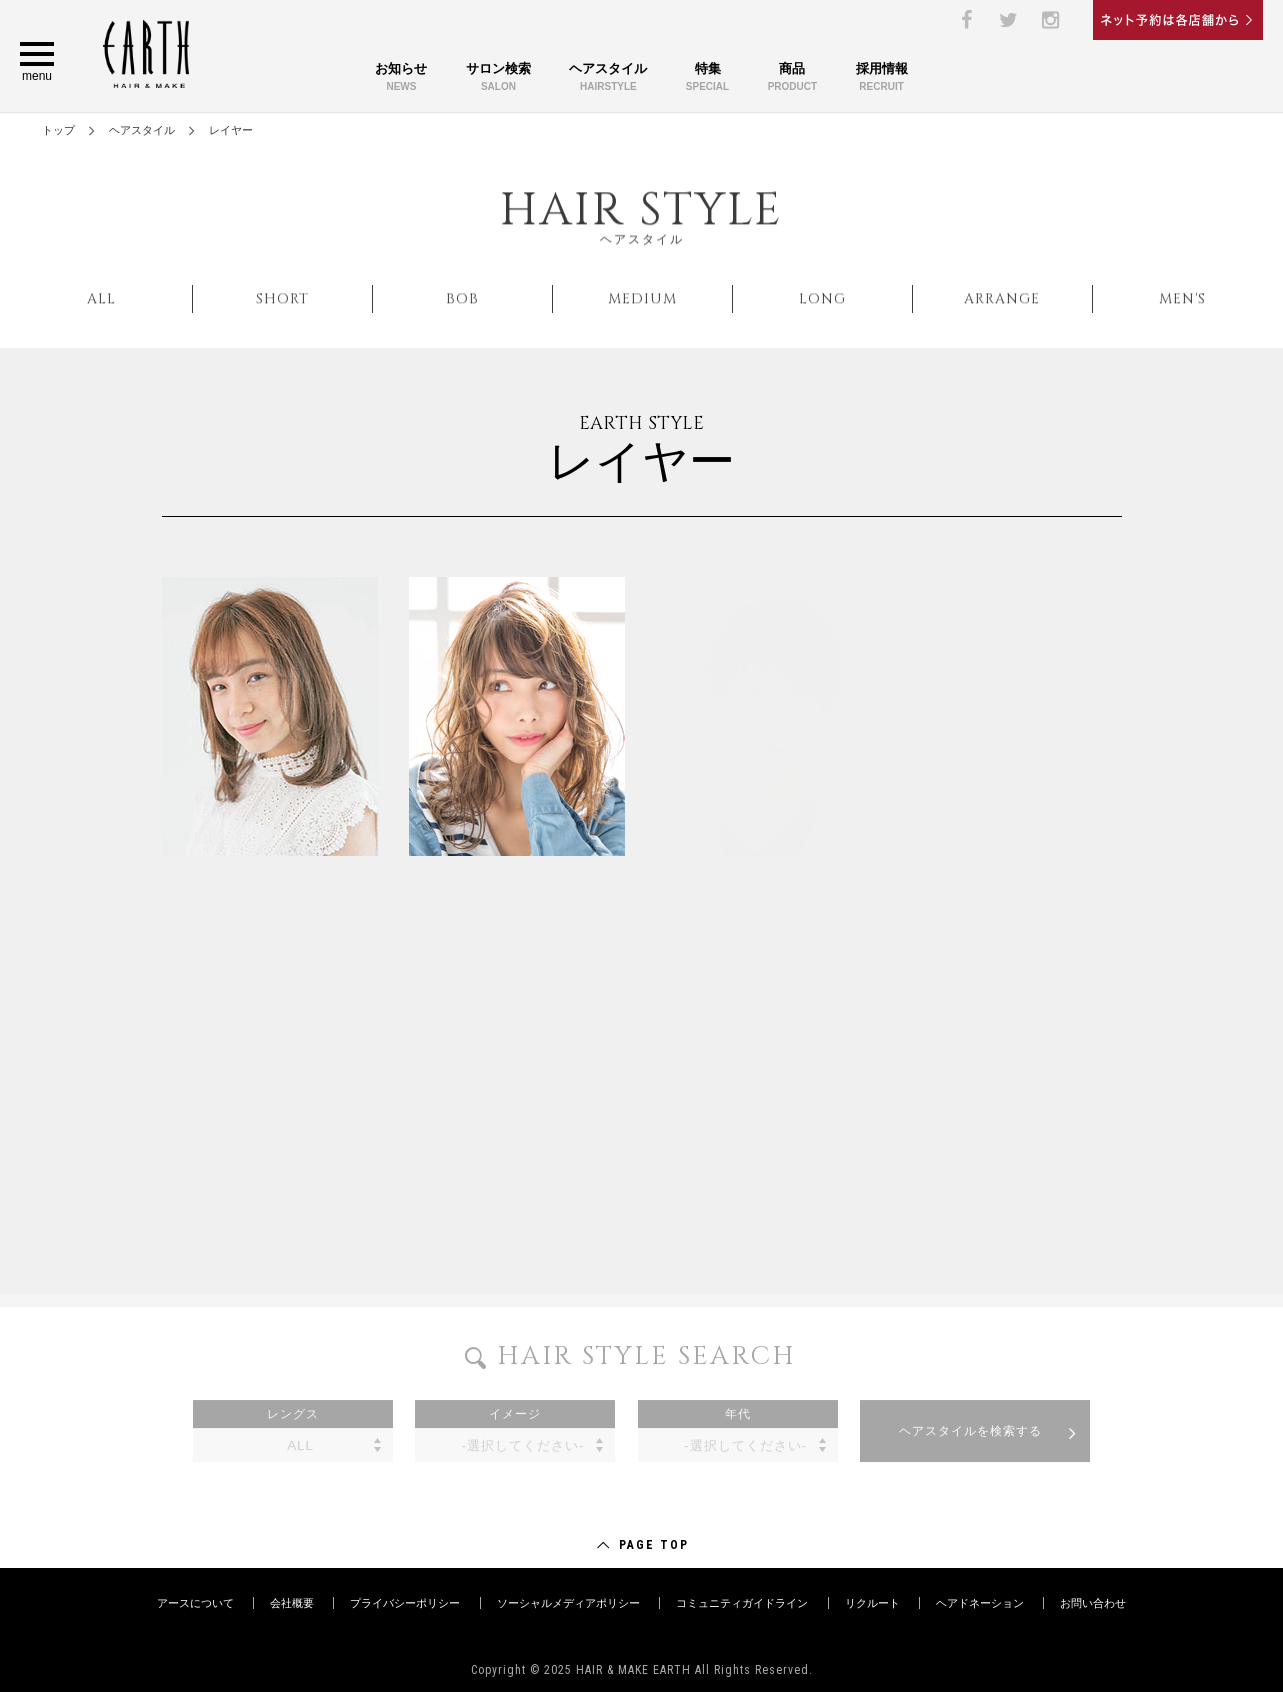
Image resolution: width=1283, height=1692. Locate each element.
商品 (792, 78)
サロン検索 (498, 78)
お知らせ (401, 78)
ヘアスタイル (608, 78)
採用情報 (882, 78)
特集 (707, 78)
